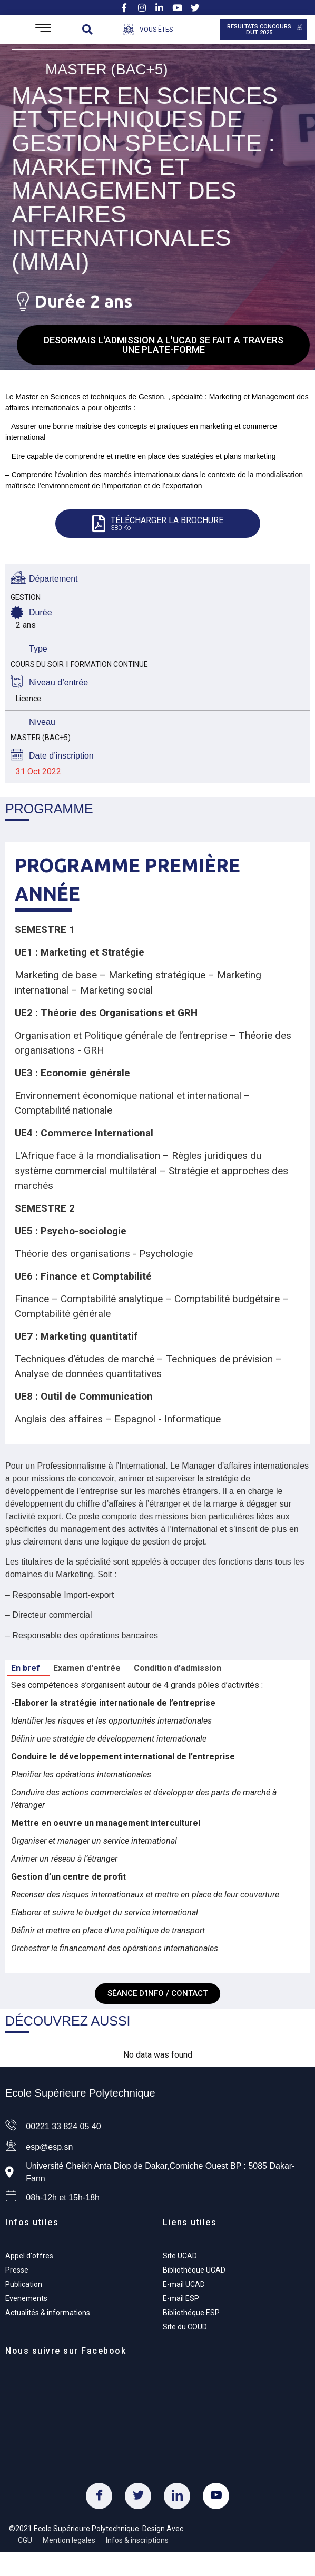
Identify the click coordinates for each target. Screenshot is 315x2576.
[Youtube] (216, 2496)
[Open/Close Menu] (43, 29)
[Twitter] (138, 2496)
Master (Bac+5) (106, 69)
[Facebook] (99, 2496)
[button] (87, 29)
